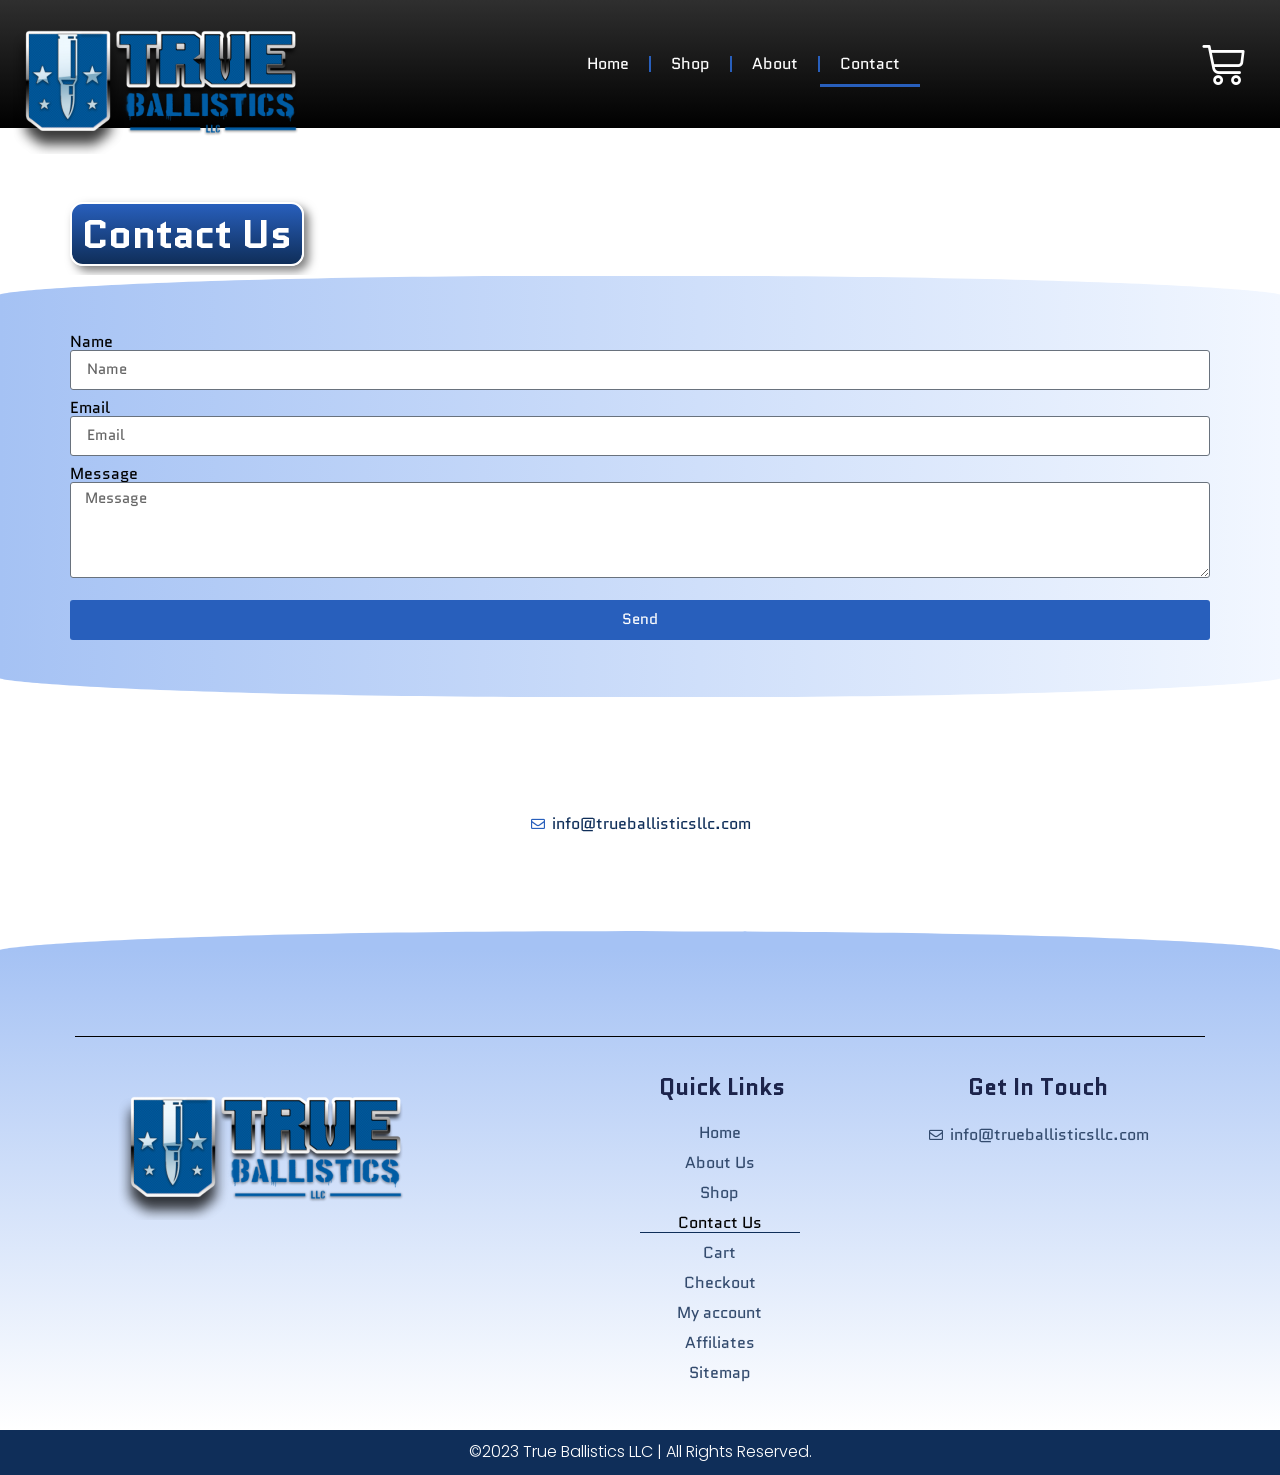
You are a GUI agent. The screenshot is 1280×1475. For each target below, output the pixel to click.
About (775, 63)
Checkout (720, 1283)
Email (90, 408)
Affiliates (720, 1343)
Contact (870, 63)
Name (91, 342)
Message (104, 474)
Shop (690, 63)
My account (719, 1313)
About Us (720, 1163)
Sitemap (720, 1373)
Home (608, 63)
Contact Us (720, 1223)
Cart (719, 1253)
